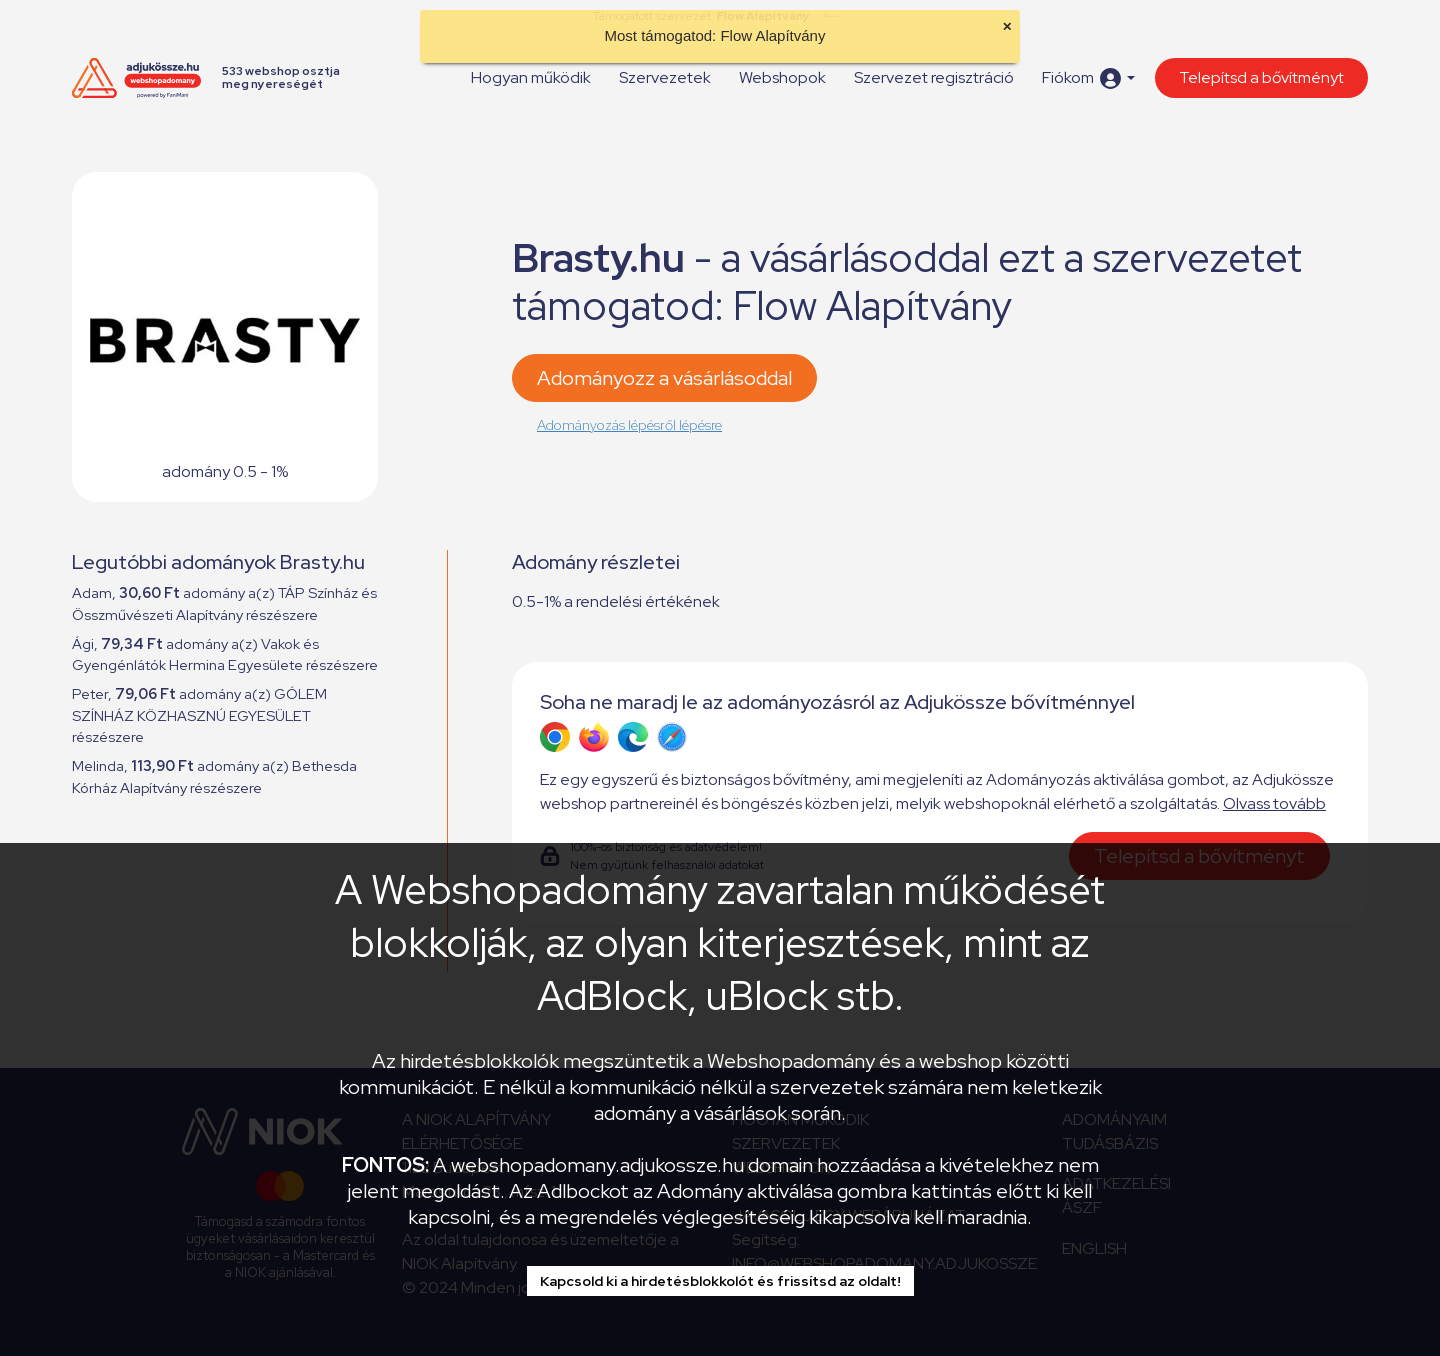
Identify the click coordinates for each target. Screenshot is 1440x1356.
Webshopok (782, 77)
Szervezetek (665, 77)
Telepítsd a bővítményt (1261, 77)
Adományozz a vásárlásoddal (664, 378)
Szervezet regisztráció (934, 77)
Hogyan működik (531, 77)
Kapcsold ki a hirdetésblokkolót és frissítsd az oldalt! (720, 1281)
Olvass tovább (1274, 803)
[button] (1088, 78)
